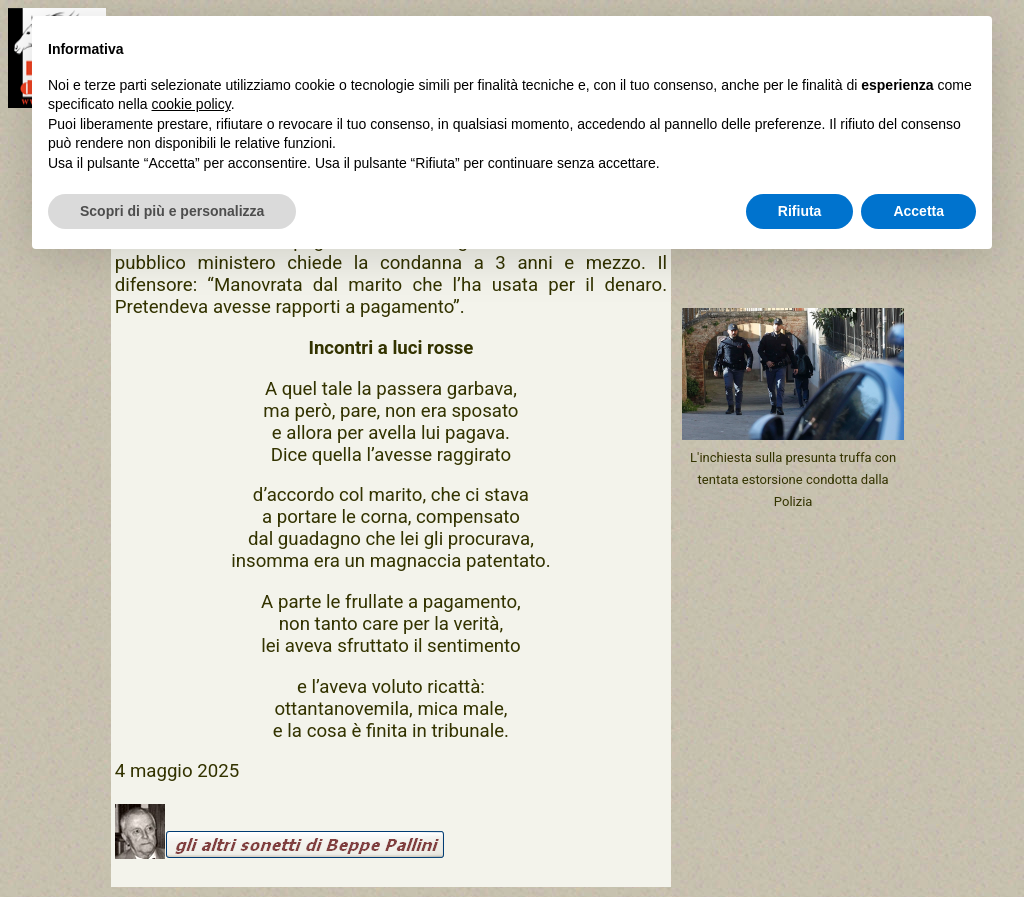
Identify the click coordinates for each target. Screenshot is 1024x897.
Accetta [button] (918, 211)
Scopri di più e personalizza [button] (172, 211)
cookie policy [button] (191, 104)
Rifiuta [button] (800, 211)
